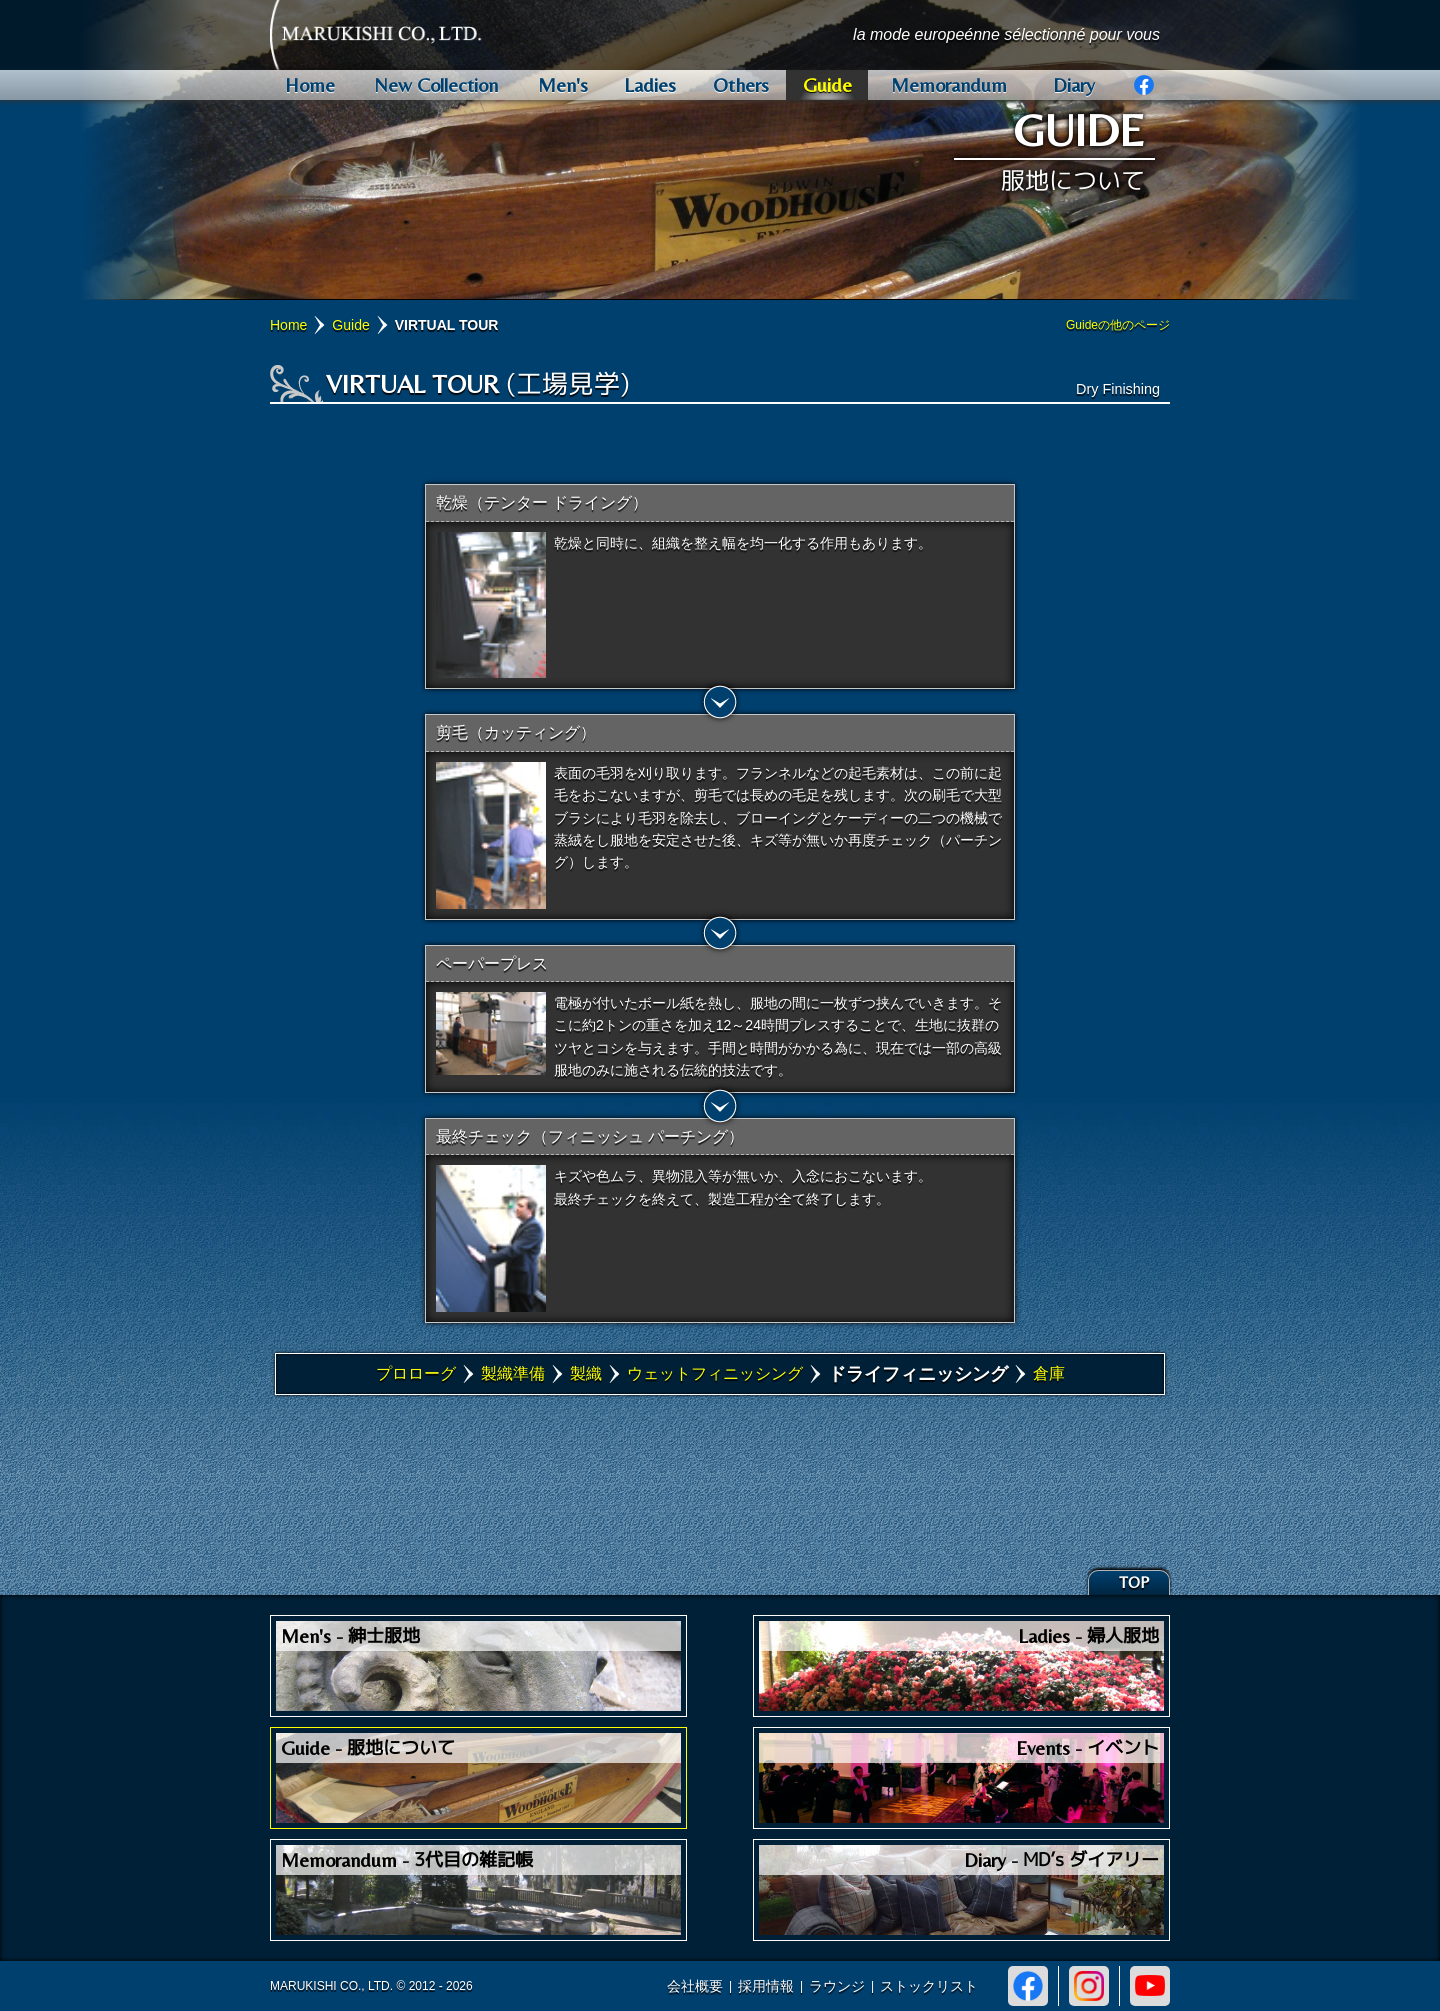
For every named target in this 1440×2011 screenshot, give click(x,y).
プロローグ (416, 1373)
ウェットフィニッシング (715, 1373)
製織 (586, 1373)
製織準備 (513, 1373)
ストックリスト (929, 1986)
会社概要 (695, 1986)
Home (288, 325)
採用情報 (766, 1986)
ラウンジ (837, 1986)
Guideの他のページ (1118, 325)
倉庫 (1049, 1373)
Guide (350, 325)
